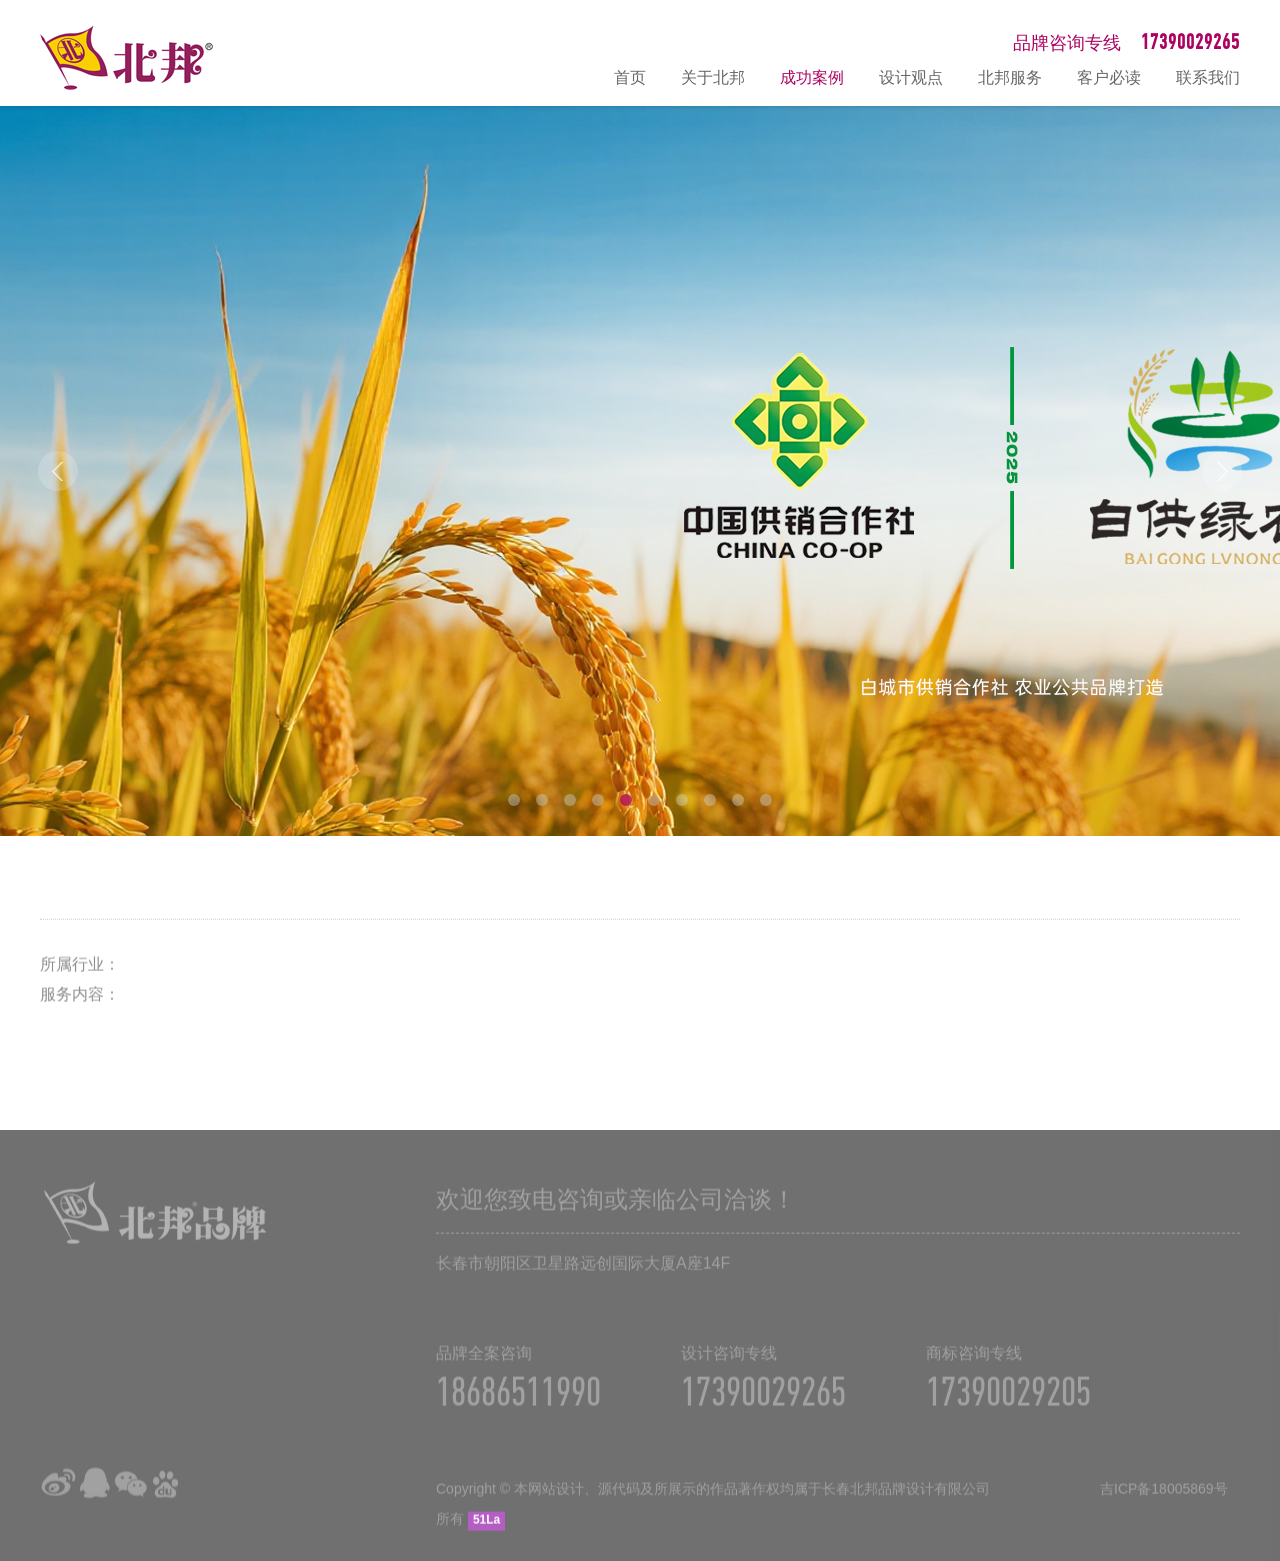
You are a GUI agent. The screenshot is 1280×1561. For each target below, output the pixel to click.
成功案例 (812, 77)
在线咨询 (1255, 1332)
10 (766, 800)
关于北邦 (713, 77)
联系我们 (1208, 77)
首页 (630, 77)
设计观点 (911, 77)
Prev (58, 471)
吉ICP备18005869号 (1164, 1499)
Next (1222, 471)
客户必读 (1109, 77)
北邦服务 (1010, 77)
